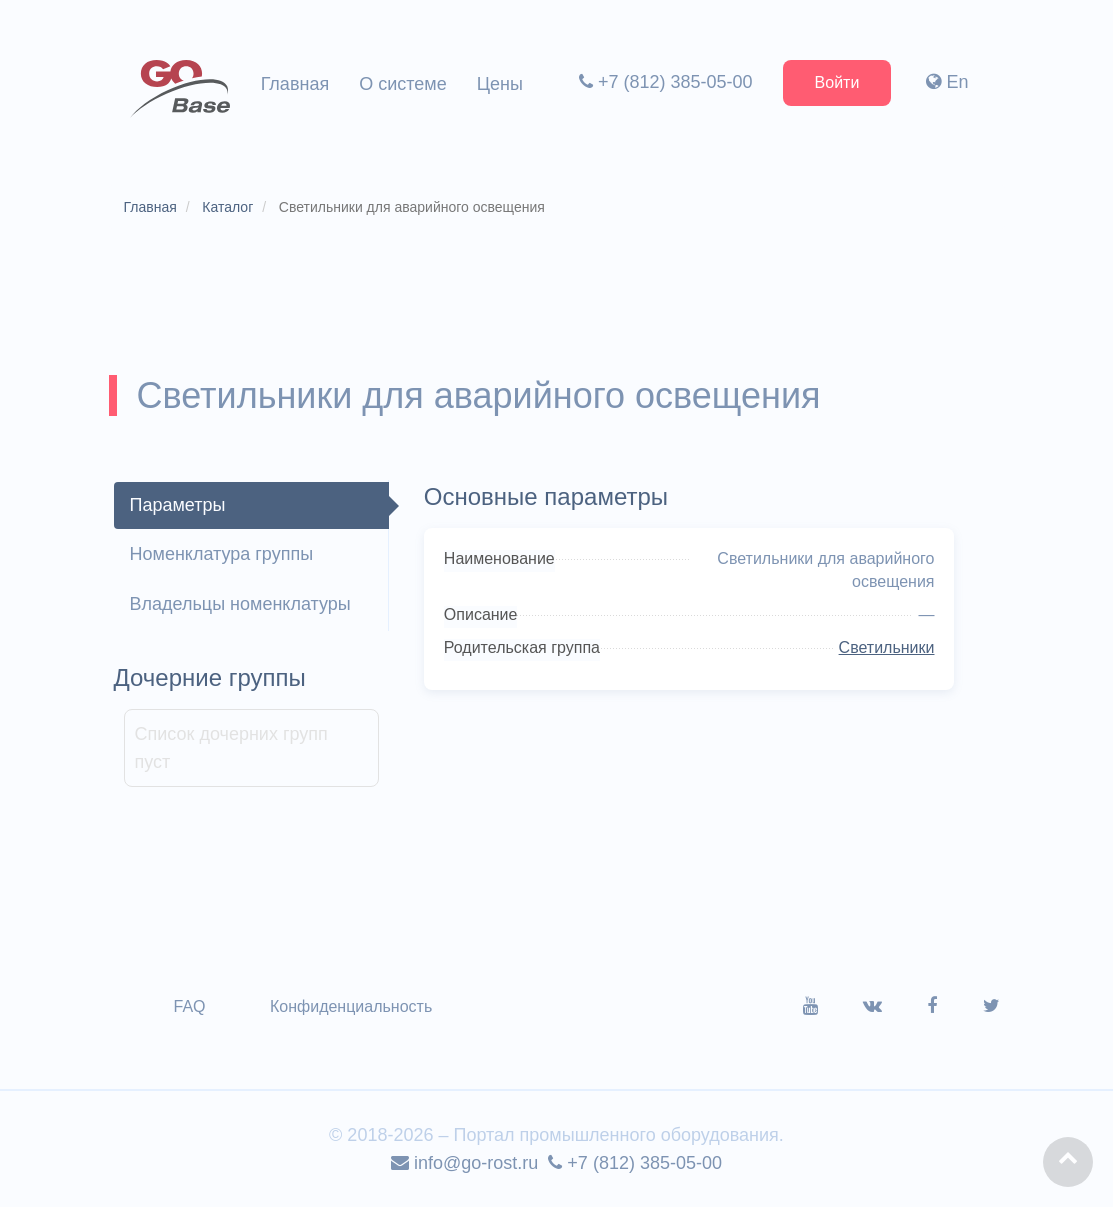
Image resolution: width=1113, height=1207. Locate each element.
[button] (1068, 1162)
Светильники (887, 647)
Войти (837, 82)
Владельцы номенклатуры (240, 604)
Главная (295, 84)
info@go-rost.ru (464, 1163)
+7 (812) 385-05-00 (666, 82)
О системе (403, 84)
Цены (500, 84)
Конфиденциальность (351, 1006)
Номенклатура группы (222, 554)
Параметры (178, 505)
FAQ (190, 1006)
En (947, 82)
